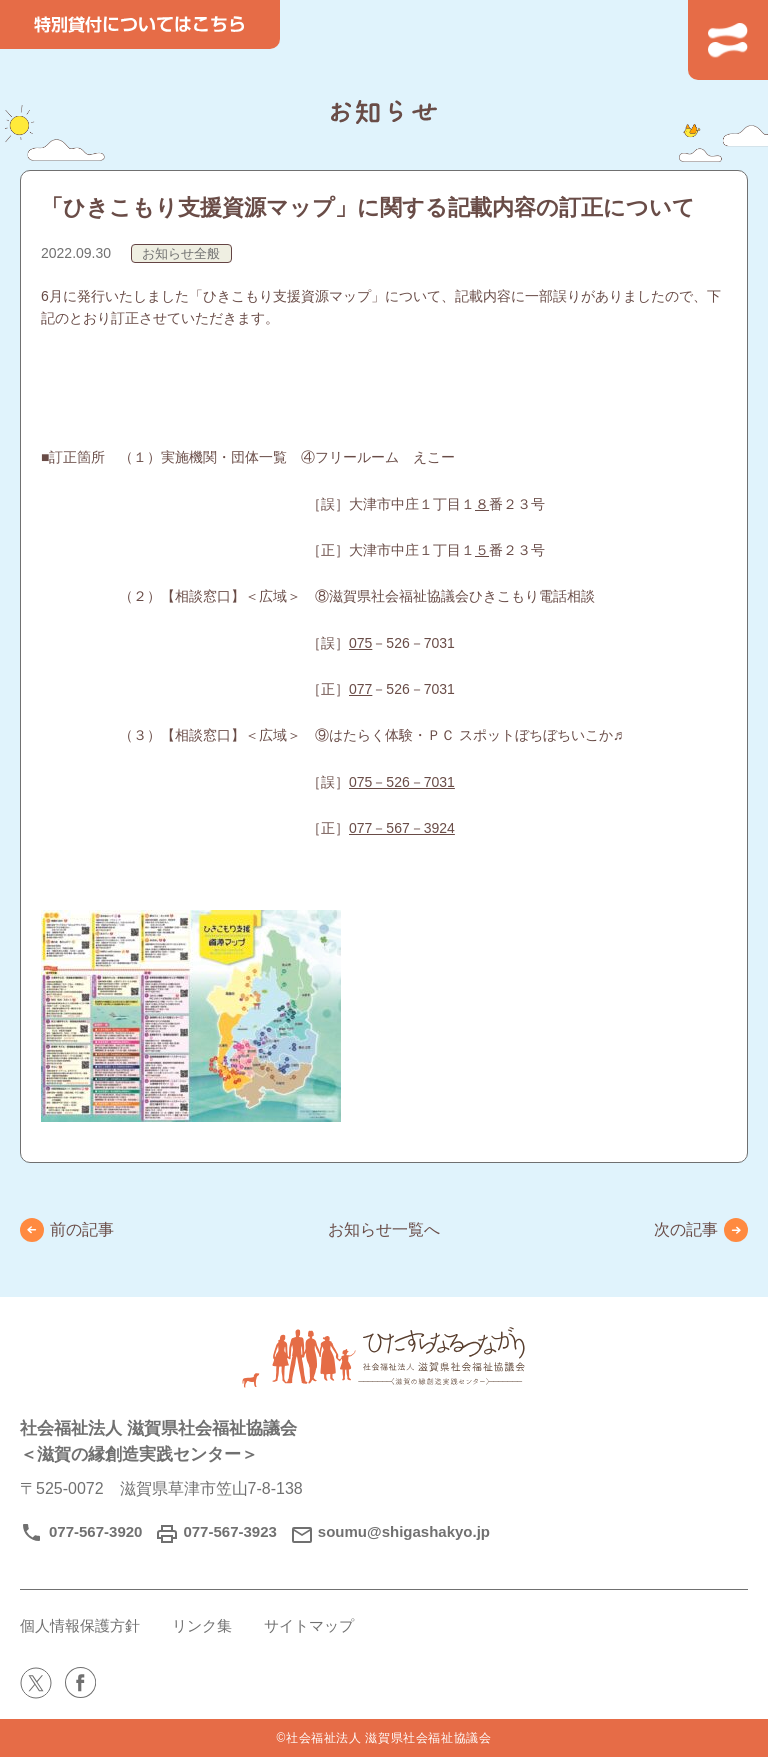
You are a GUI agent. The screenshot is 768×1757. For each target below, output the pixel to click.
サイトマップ (309, 1625)
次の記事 (686, 1229)
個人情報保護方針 (80, 1625)
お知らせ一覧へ (384, 1229)
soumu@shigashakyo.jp (404, 1531)
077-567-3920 (95, 1531)
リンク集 (202, 1625)
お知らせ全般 (181, 253)
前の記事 (82, 1229)
